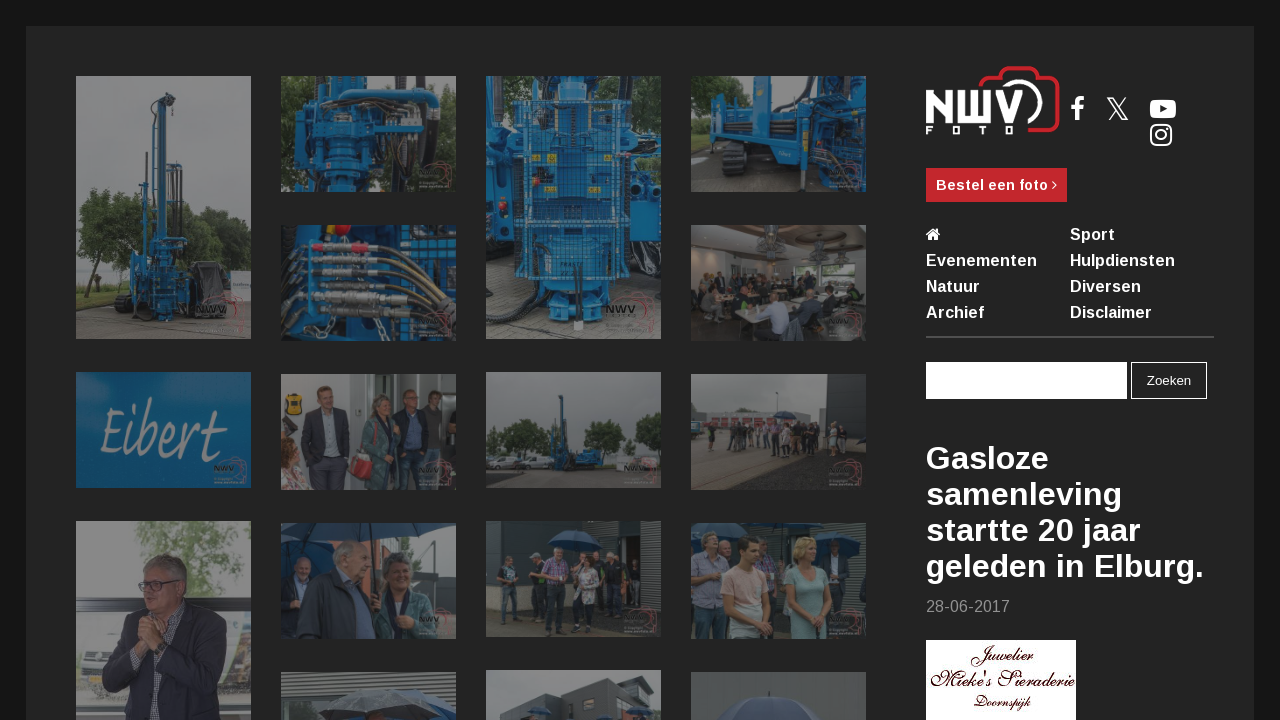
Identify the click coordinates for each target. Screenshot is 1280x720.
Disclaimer (1111, 312)
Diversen (1105, 286)
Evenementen (981, 260)
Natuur (953, 286)
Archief (955, 312)
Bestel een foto (996, 185)
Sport (1092, 234)
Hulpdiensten (1122, 260)
